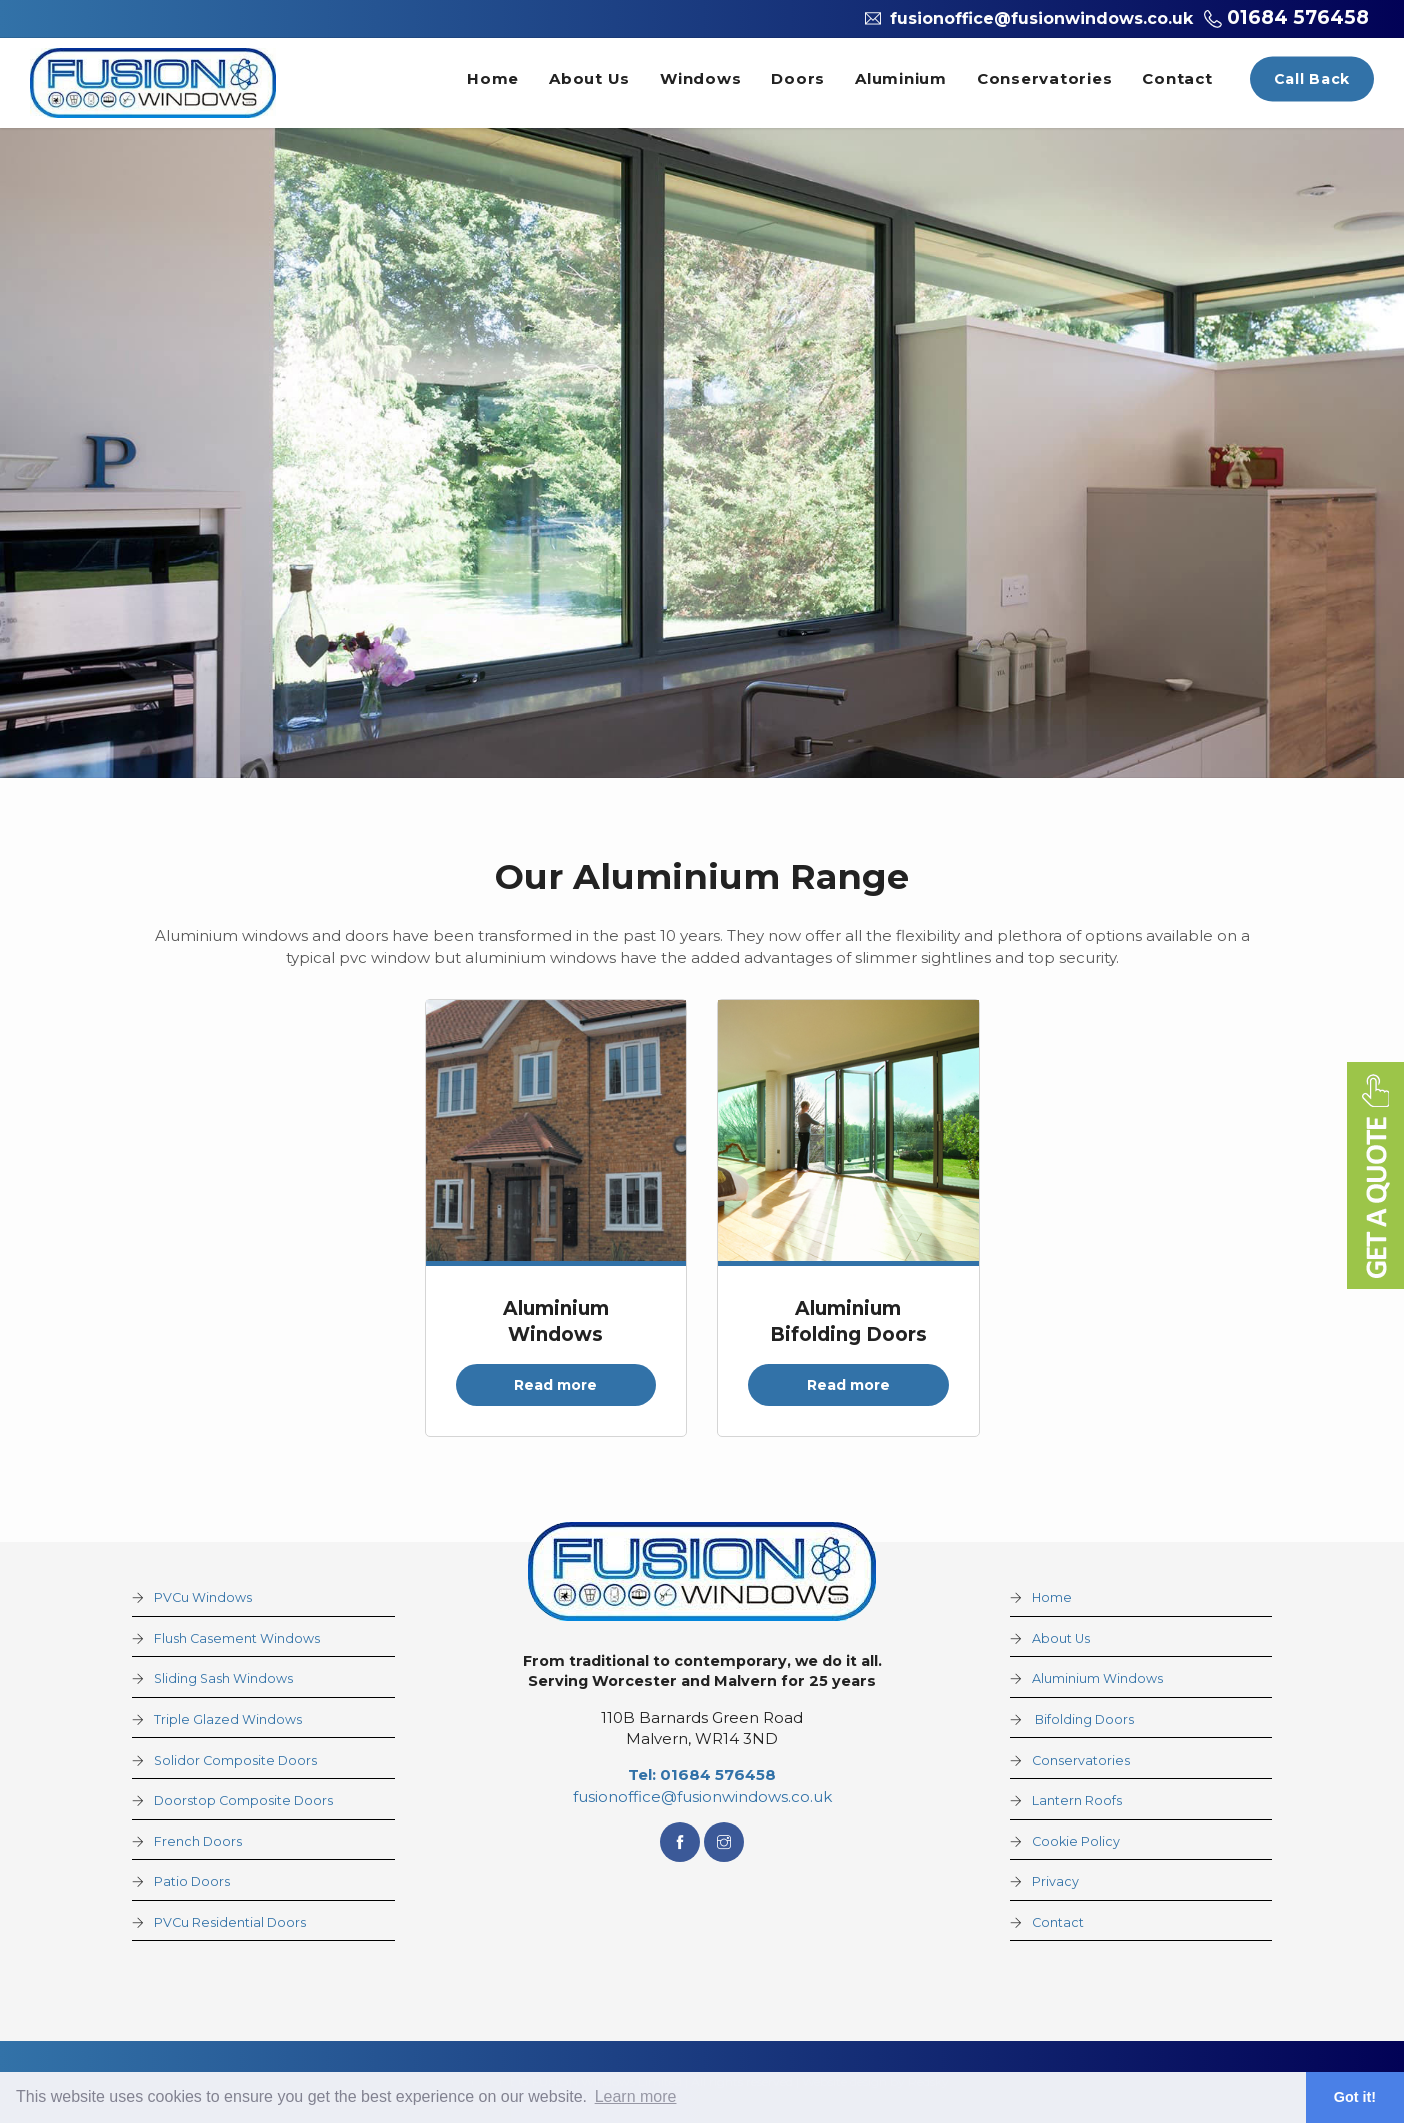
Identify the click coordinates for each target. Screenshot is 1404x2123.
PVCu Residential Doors (230, 1922)
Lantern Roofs (1077, 1800)
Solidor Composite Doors (235, 1760)
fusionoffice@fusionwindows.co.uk (702, 1796)
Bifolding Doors (1083, 1719)
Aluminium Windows (1097, 1678)
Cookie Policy (1076, 1841)
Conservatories (1045, 78)
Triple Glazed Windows (228, 1719)
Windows (700, 78)
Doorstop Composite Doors (243, 1800)
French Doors (198, 1841)
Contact (1177, 78)
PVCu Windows (203, 1597)
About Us (589, 78)
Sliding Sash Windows (223, 1678)
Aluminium (901, 78)
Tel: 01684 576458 (702, 1774)
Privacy (1055, 1881)
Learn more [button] (636, 2096)
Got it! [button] (1355, 2097)
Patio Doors (192, 1881)
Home (493, 78)
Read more (555, 1385)
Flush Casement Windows (237, 1638)
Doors (798, 78)
